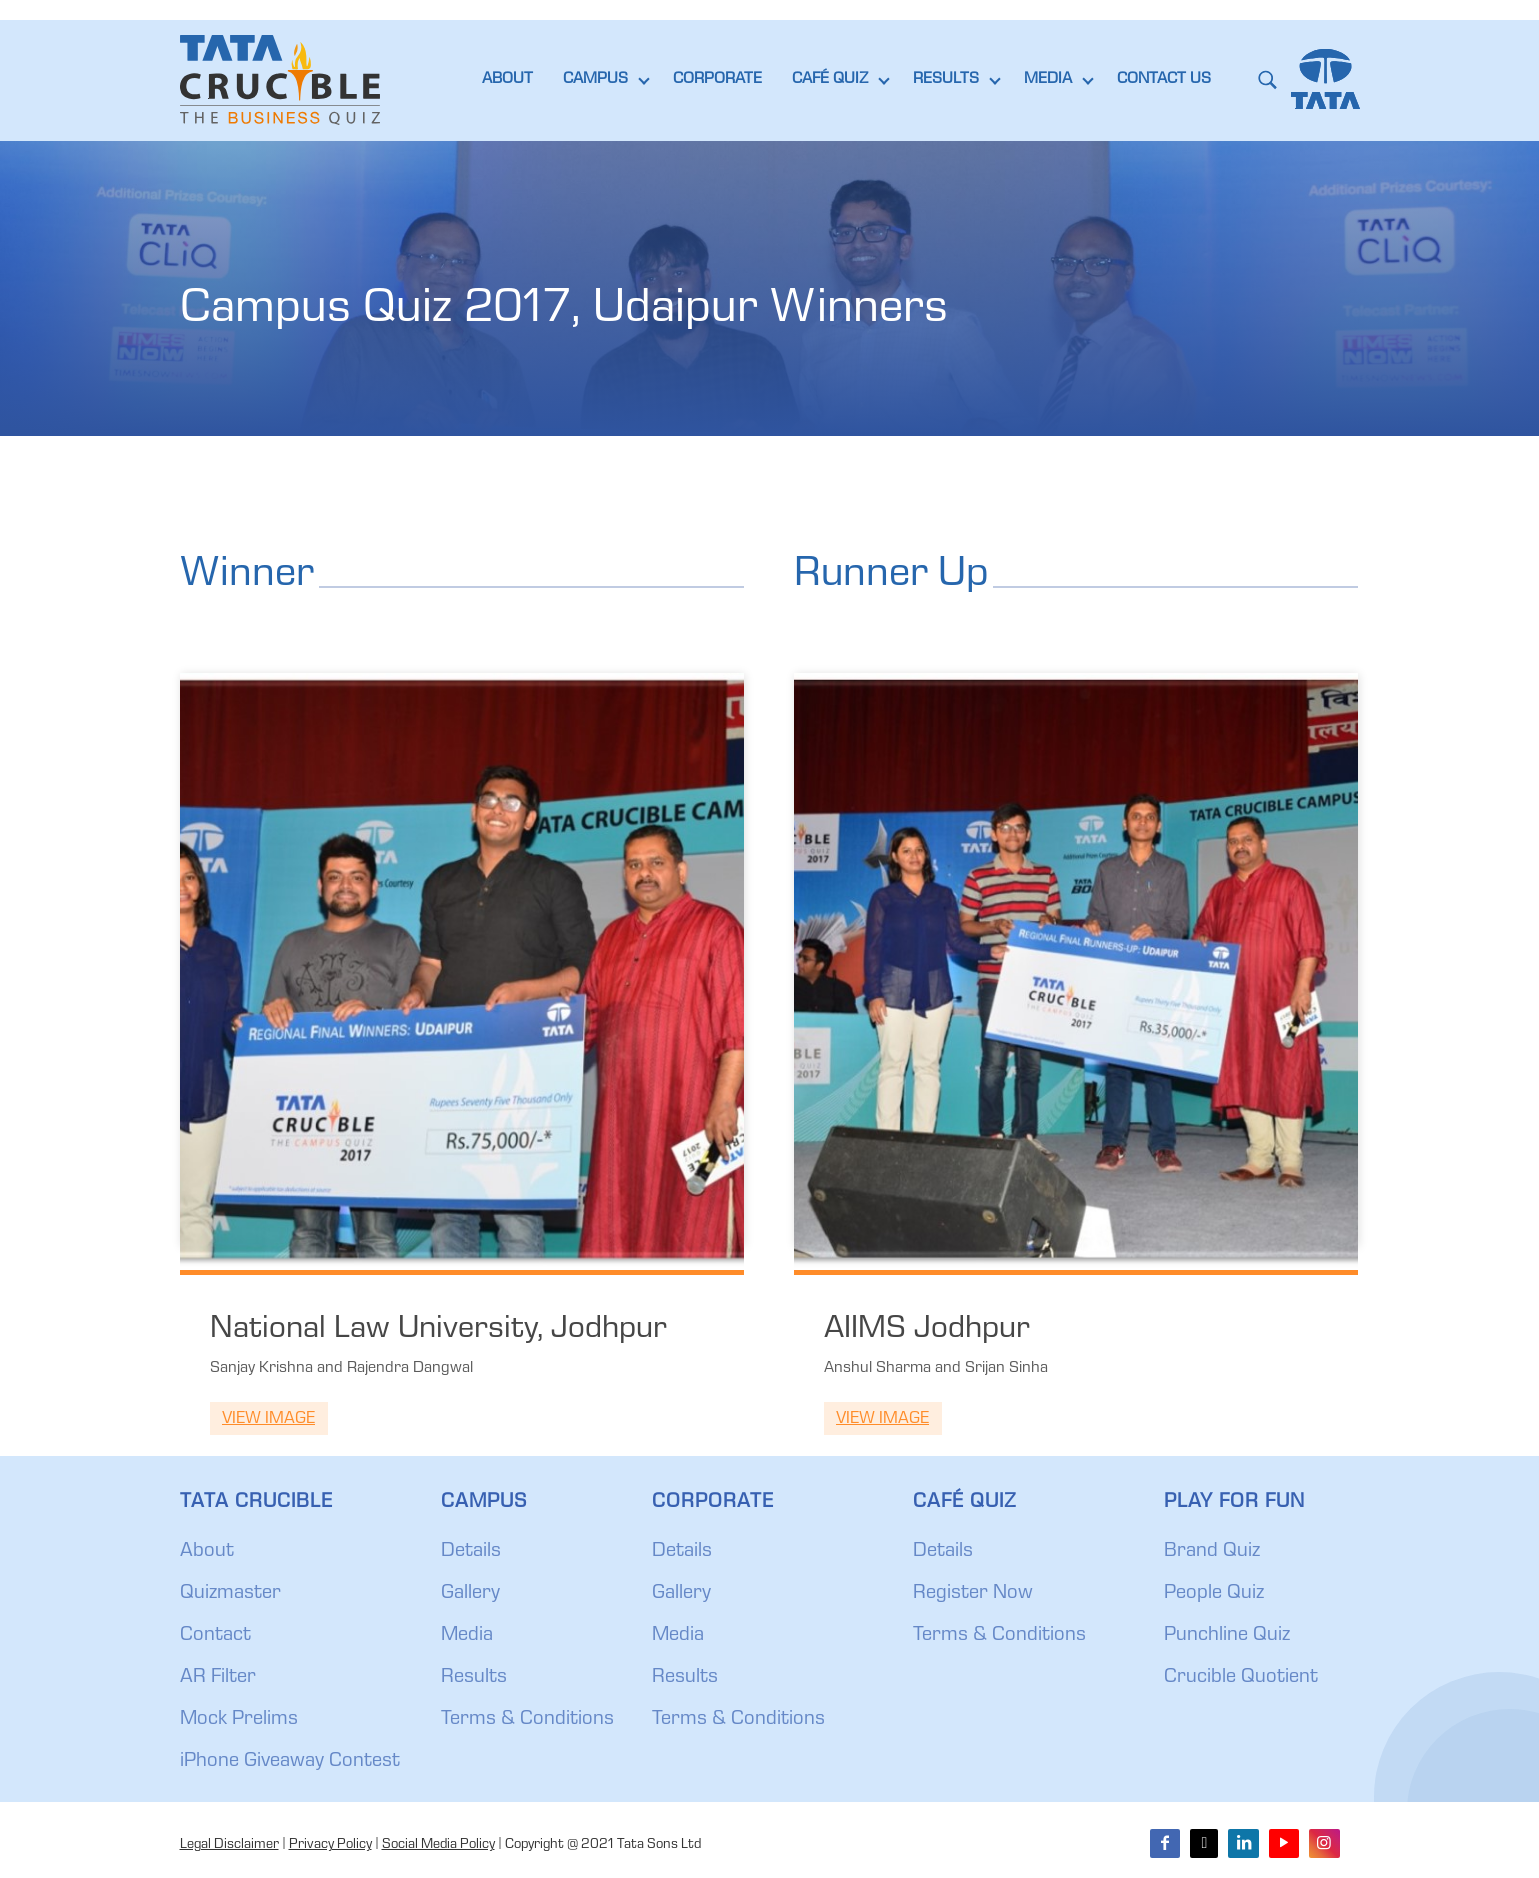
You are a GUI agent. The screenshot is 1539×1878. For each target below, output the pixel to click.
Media (467, 1636)
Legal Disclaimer (229, 1845)
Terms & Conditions (527, 1720)
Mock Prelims (239, 1720)
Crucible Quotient (1241, 1678)
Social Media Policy (438, 1845)
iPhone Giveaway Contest (290, 1762)
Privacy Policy (330, 1845)
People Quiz (1214, 1594)
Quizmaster (230, 1594)
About (207, 1552)
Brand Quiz (1212, 1552)
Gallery (470, 1594)
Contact (215, 1636)
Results (474, 1678)
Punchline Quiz (1227, 1636)
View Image (268, 1419)
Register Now (973, 1594)
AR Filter (218, 1678)
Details (471, 1552)
